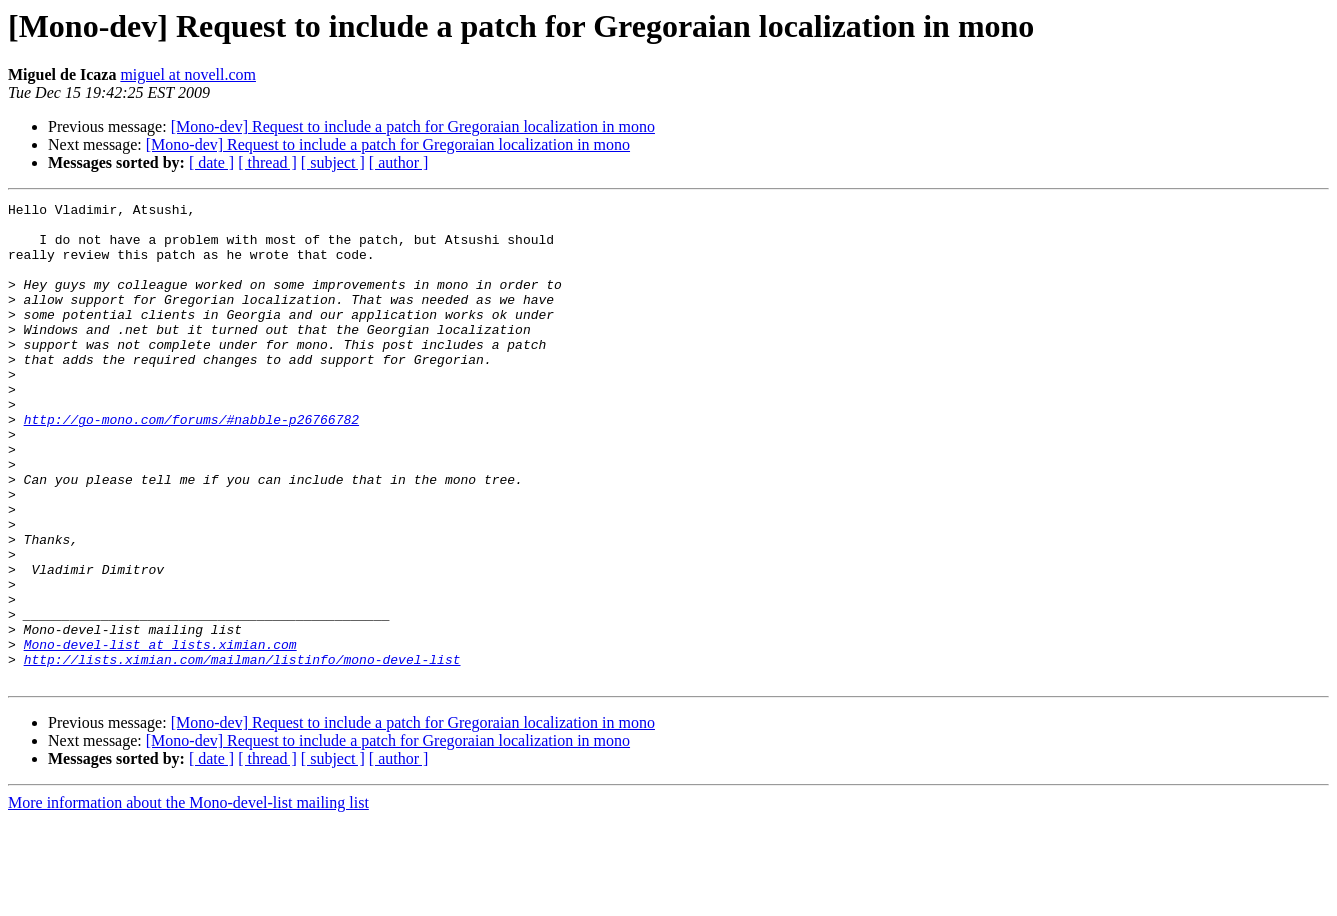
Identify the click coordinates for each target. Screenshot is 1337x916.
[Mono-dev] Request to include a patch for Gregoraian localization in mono (413, 126)
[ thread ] (267, 162)
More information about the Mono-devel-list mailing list (188, 898)
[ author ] (399, 162)
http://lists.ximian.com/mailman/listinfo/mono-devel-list (242, 752)
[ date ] (211, 162)
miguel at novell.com (188, 74)
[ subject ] (333, 162)
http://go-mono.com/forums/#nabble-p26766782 (191, 464)
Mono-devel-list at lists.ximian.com (160, 734)
